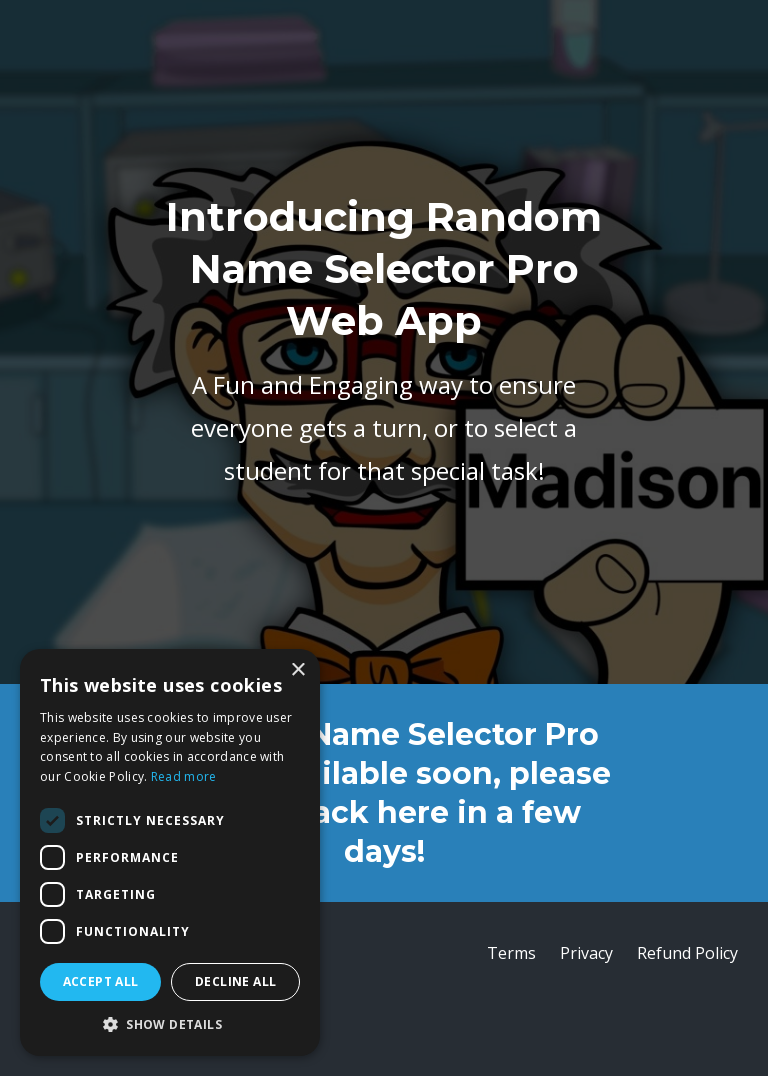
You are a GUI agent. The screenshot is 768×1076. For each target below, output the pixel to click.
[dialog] (170, 852)
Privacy (586, 953)
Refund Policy (687, 953)
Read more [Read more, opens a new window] (184, 776)
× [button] (297, 670)
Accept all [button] (101, 981)
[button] (170, 1025)
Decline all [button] (235, 981)
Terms (511, 953)
